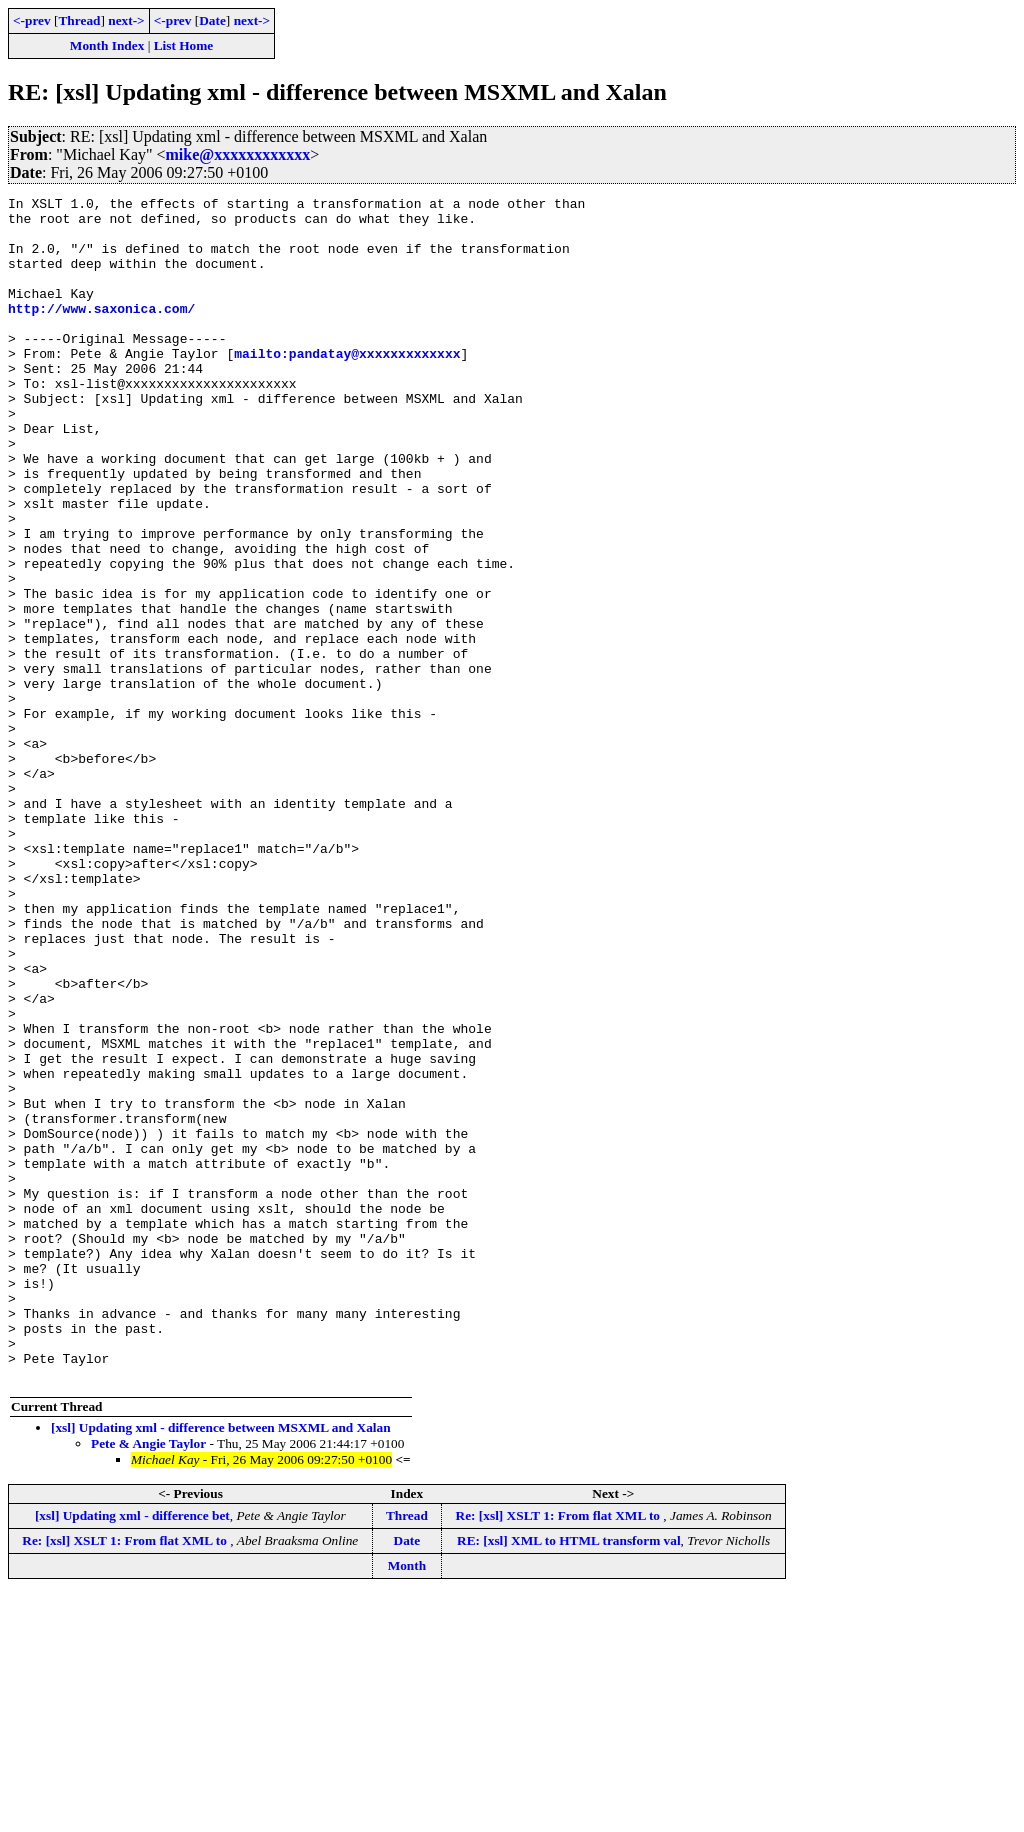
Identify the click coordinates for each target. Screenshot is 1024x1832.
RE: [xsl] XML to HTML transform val (569, 1777)
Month (407, 1802)
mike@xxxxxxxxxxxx (238, 154)
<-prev (32, 20)
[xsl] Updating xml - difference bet (132, 1752)
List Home (184, 45)
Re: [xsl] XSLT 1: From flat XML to (560, 1752)
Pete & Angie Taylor (148, 1680)
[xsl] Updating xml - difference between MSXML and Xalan (221, 1664)
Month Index (107, 45)
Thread (79, 20)
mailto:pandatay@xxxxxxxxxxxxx (347, 386)
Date (212, 20)
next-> (126, 20)
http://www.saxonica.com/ (101, 332)
